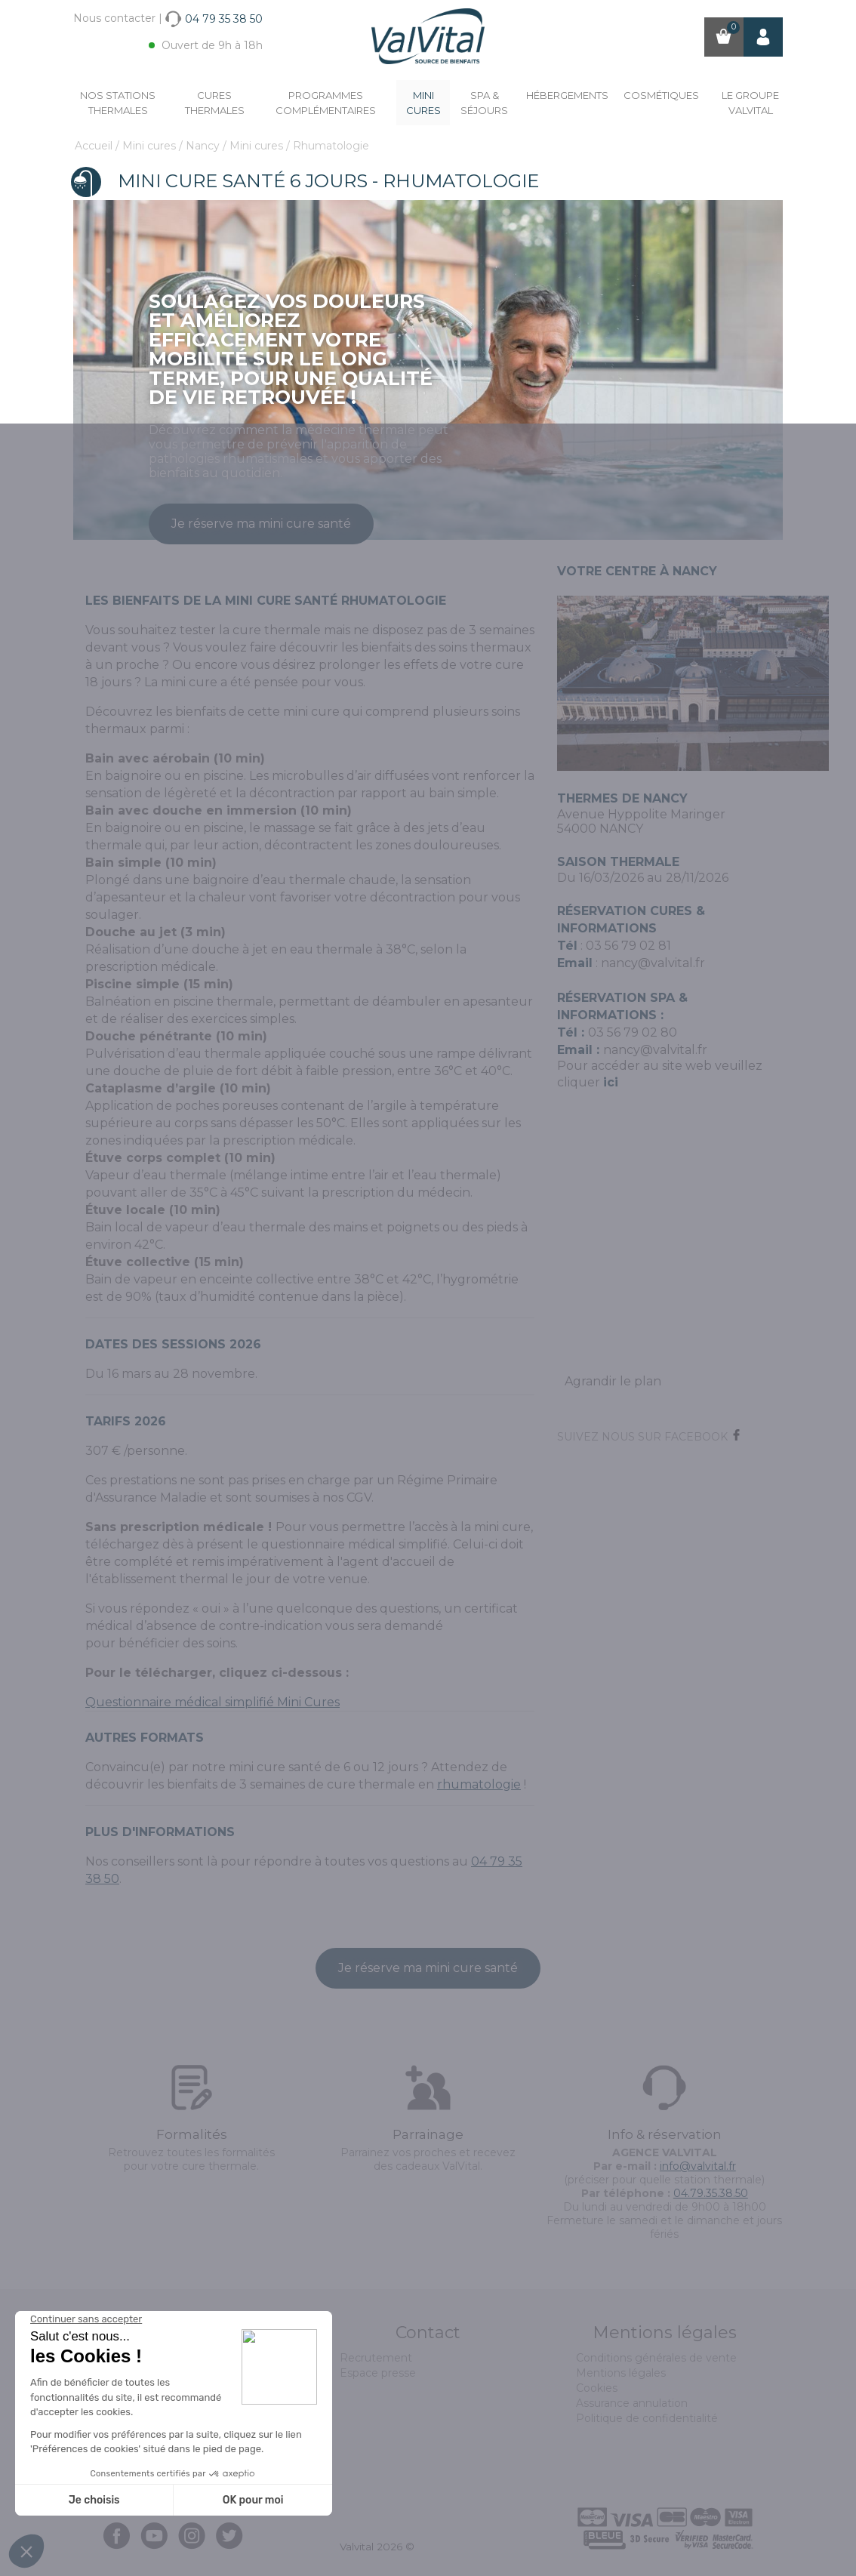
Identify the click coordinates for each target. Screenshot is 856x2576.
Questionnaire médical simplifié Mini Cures (212, 1702)
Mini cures (423, 102)
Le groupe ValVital (750, 102)
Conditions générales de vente (656, 2358)
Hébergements (567, 95)
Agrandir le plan (613, 1381)
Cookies (596, 2388)
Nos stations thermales (117, 102)
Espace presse (378, 2373)
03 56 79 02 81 (628, 945)
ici (610, 1082)
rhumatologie (479, 1784)
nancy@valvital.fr (653, 963)
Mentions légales (621, 2373)
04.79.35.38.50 (710, 2193)
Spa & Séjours (484, 102)
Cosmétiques (661, 95)
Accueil (95, 146)
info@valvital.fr (698, 2166)
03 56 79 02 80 (632, 1032)
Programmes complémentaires (326, 102)
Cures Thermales (215, 102)
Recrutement (376, 2358)
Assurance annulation (632, 2403)
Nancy (204, 146)
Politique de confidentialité (647, 2418)
